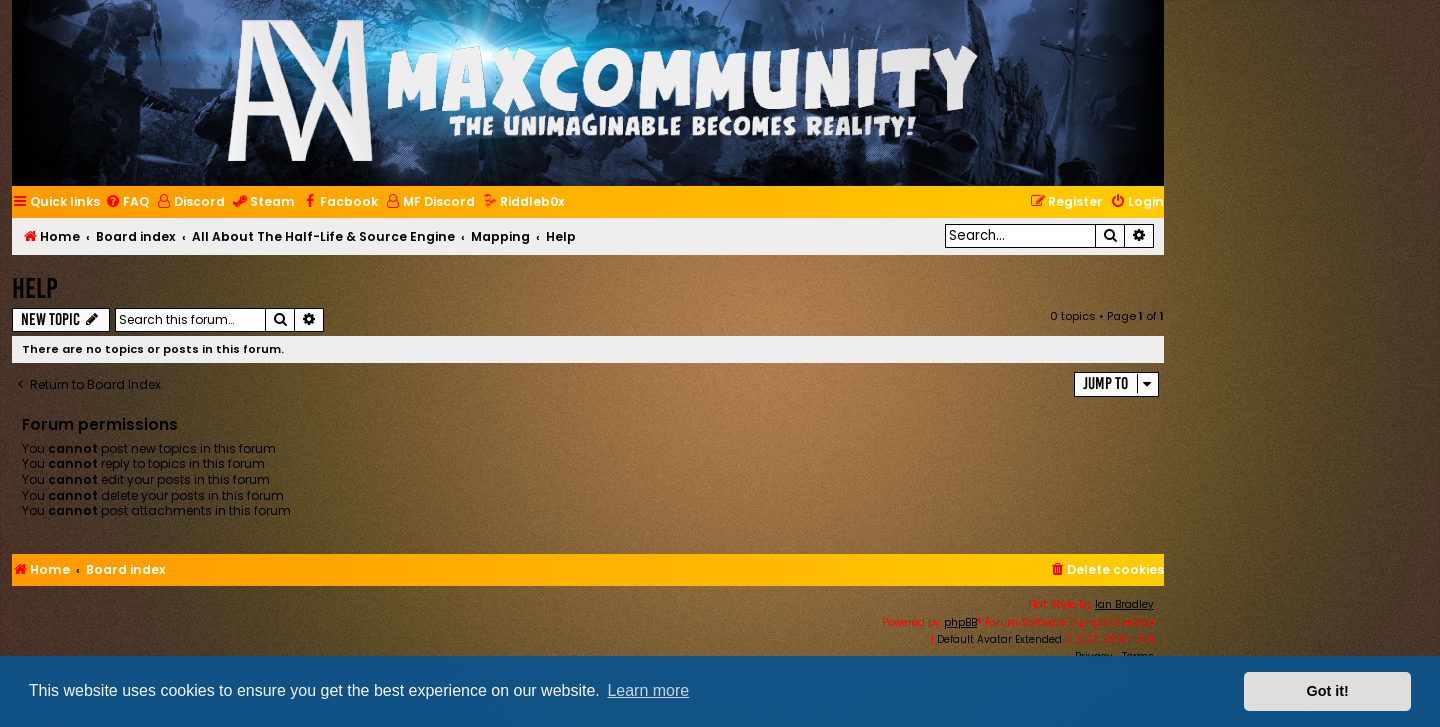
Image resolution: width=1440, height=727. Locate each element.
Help (35, 288)
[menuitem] (127, 202)
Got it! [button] (1328, 691)
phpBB (960, 622)
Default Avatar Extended (999, 639)
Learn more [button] (648, 690)
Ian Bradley (1124, 604)
